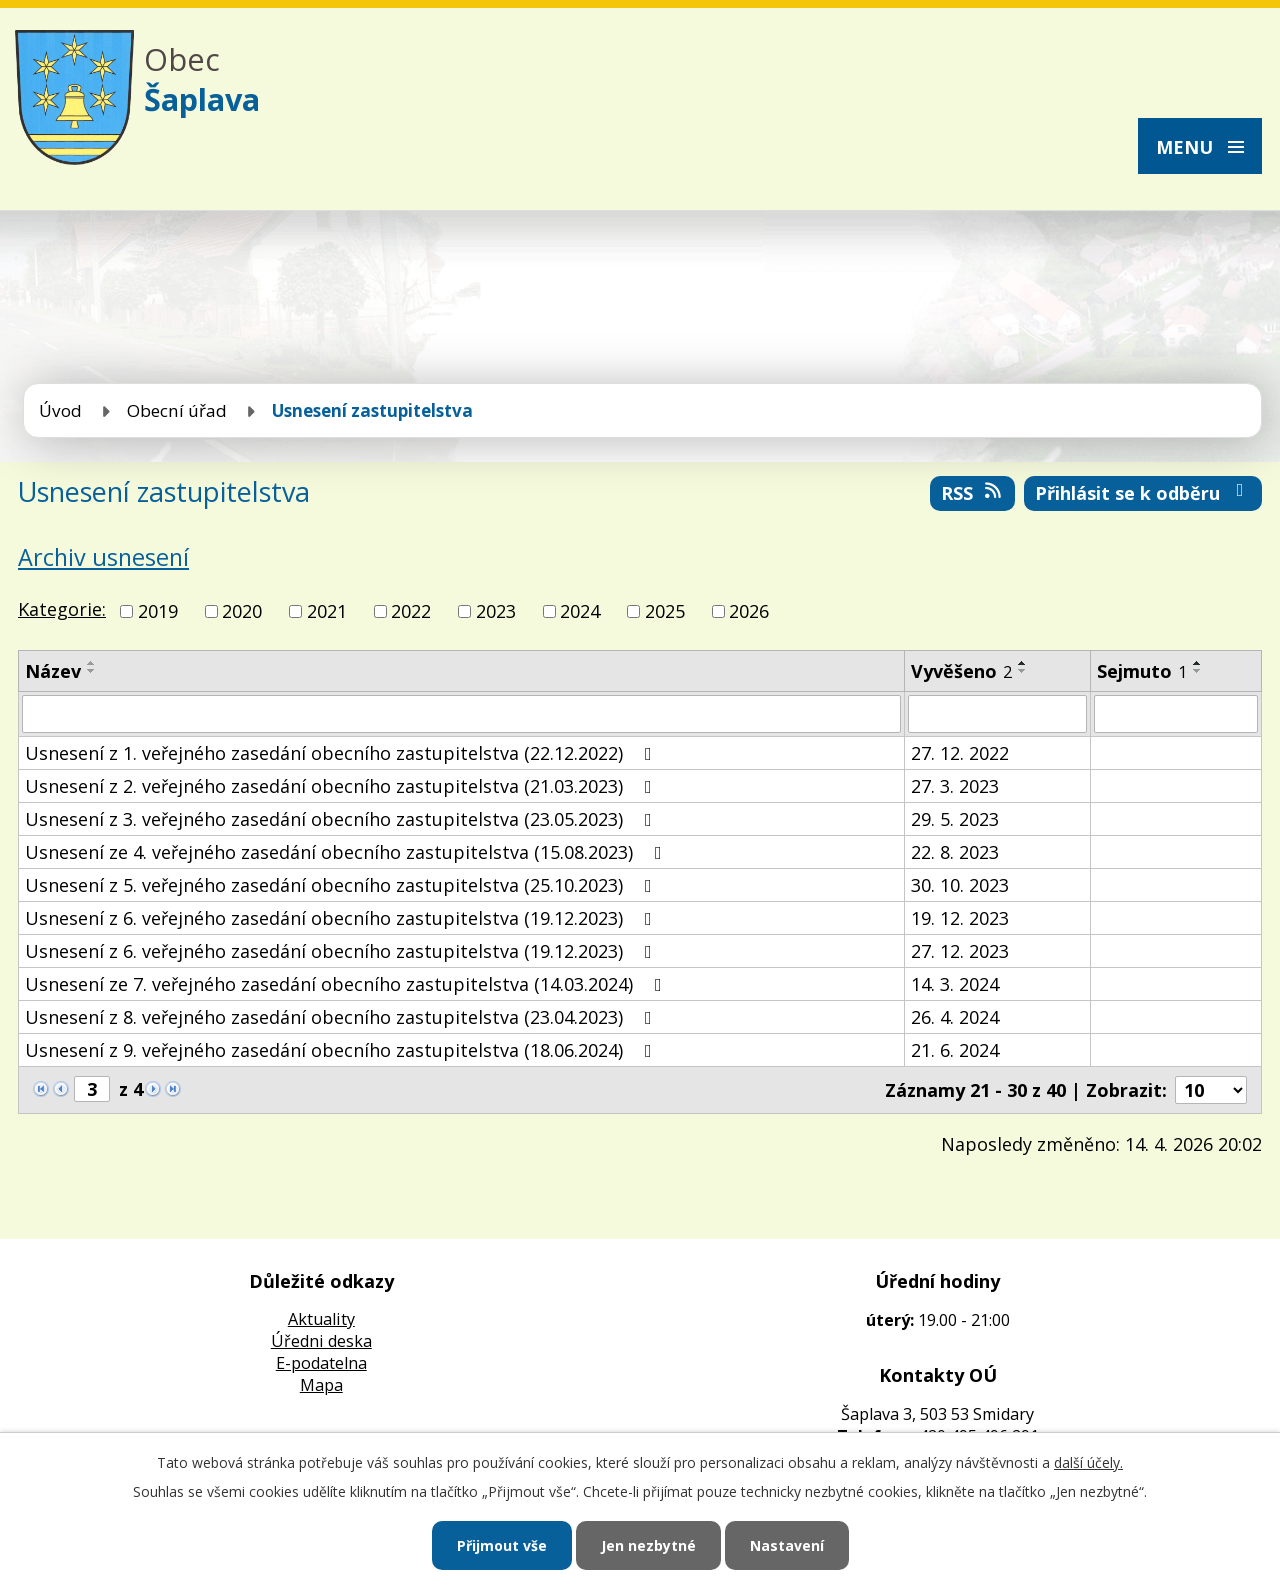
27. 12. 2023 (960, 951)
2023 (496, 611)
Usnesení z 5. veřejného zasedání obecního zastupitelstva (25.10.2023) (342, 885)
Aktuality (321, 1319)
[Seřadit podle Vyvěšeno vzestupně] (1023, 663)
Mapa (321, 1385)
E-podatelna (321, 1363)
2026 (749, 611)
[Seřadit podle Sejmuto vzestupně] (1198, 663)
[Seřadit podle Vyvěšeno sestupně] (1023, 671)
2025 (665, 611)
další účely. (1088, 1462)
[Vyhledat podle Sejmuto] (1176, 714)
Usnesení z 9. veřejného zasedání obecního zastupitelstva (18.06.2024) (342, 1050)
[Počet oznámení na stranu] (1211, 1090)
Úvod (60, 410)
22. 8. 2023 (955, 852)
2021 (327, 611)
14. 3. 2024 (955, 984)
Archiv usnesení (103, 557)
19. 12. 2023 (960, 918)
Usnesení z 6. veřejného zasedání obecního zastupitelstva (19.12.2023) (342, 918)
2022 (411, 611)
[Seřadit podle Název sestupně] (92, 671)
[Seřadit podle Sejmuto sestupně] (1198, 671)
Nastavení (787, 1545)
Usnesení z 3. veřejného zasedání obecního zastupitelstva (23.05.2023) (342, 819)
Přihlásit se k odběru (1143, 493)
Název (53, 671)
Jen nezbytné (648, 1545)
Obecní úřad (177, 410)
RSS (973, 493)
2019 (158, 611)
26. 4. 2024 (955, 1017)
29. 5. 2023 (955, 819)
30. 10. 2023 (960, 885)
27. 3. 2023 (955, 786)
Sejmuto (1142, 671)
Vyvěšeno (961, 671)
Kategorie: (62, 609)
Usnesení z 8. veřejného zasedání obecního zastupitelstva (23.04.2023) (342, 1017)
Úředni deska (321, 1341)
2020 (242, 611)
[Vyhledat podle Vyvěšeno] (997, 714)
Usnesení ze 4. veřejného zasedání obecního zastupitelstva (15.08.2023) (347, 852)
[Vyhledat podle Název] (461, 714)
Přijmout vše (502, 1545)
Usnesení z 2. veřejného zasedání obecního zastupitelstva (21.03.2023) (342, 786)
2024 (580, 611)
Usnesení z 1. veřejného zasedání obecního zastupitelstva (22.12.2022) (342, 753)
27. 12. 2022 (960, 753)
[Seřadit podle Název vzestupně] (92, 663)
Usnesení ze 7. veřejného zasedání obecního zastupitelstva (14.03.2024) (347, 984)
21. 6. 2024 (955, 1050)
